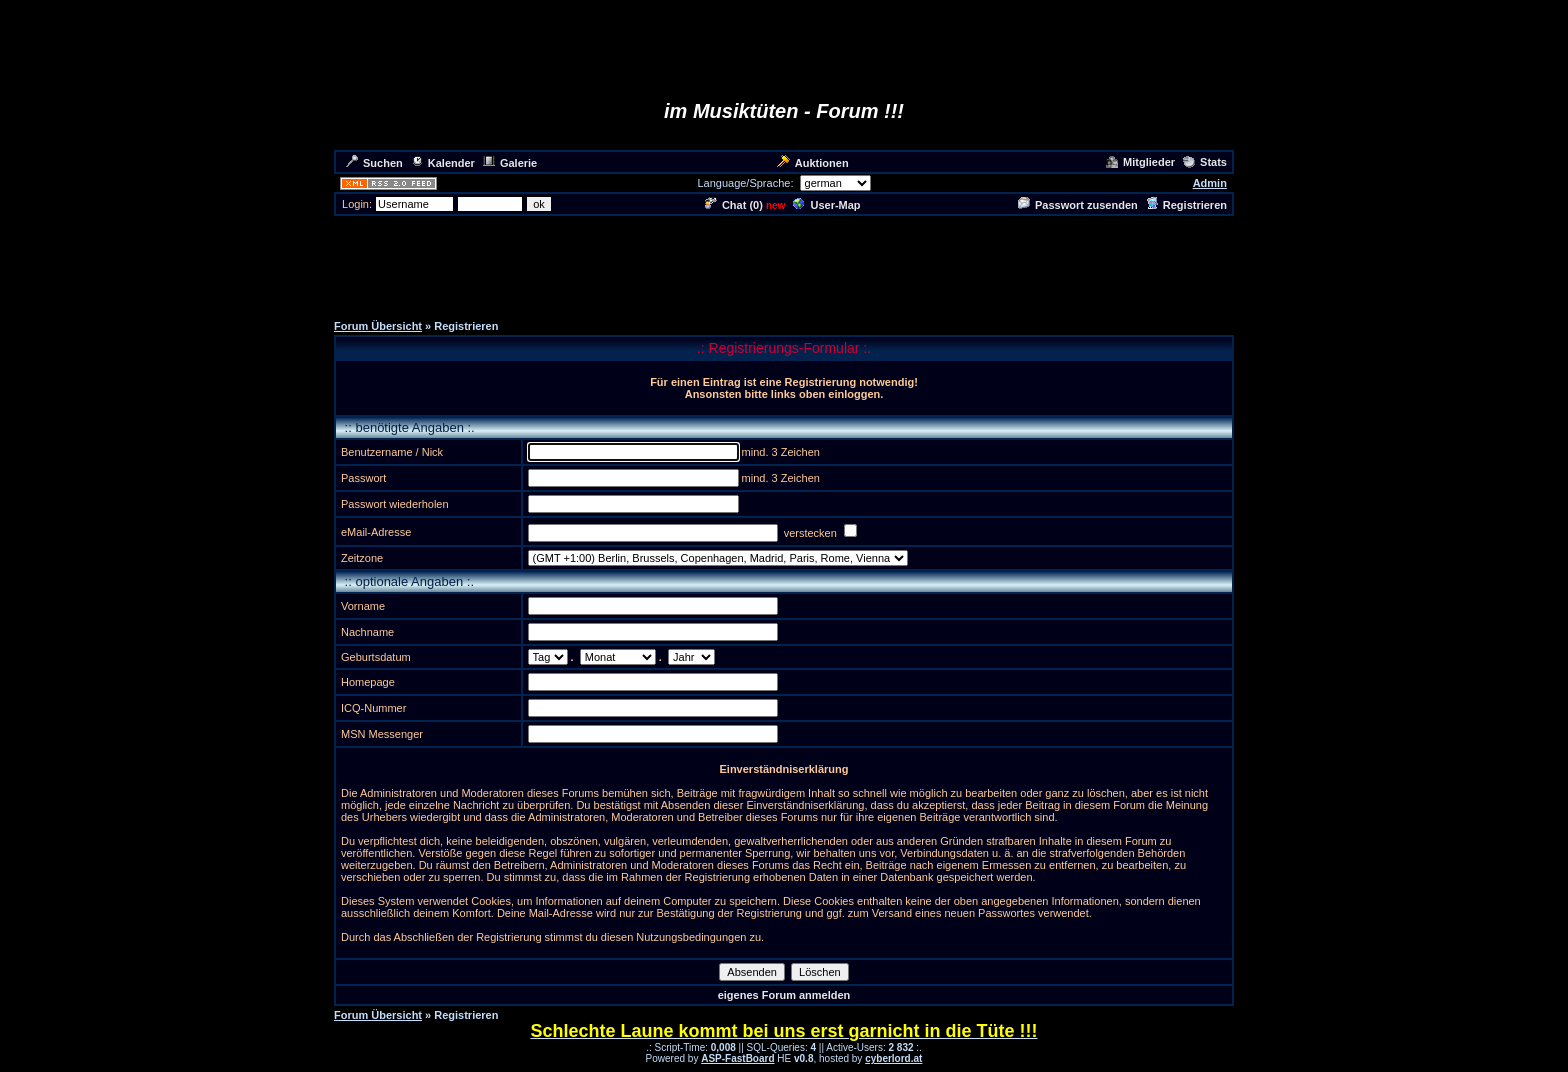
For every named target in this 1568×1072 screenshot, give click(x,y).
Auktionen (813, 163)
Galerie (510, 163)
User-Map (826, 205)
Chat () (734, 205)
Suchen (374, 163)
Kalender (443, 163)
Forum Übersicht (378, 326)
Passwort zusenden (1078, 205)
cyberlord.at (893, 1058)
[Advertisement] (784, 263)
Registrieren (1186, 205)
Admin (1210, 183)
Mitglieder (1140, 162)
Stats (1205, 162)
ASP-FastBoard (737, 1058)
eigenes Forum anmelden (784, 995)
